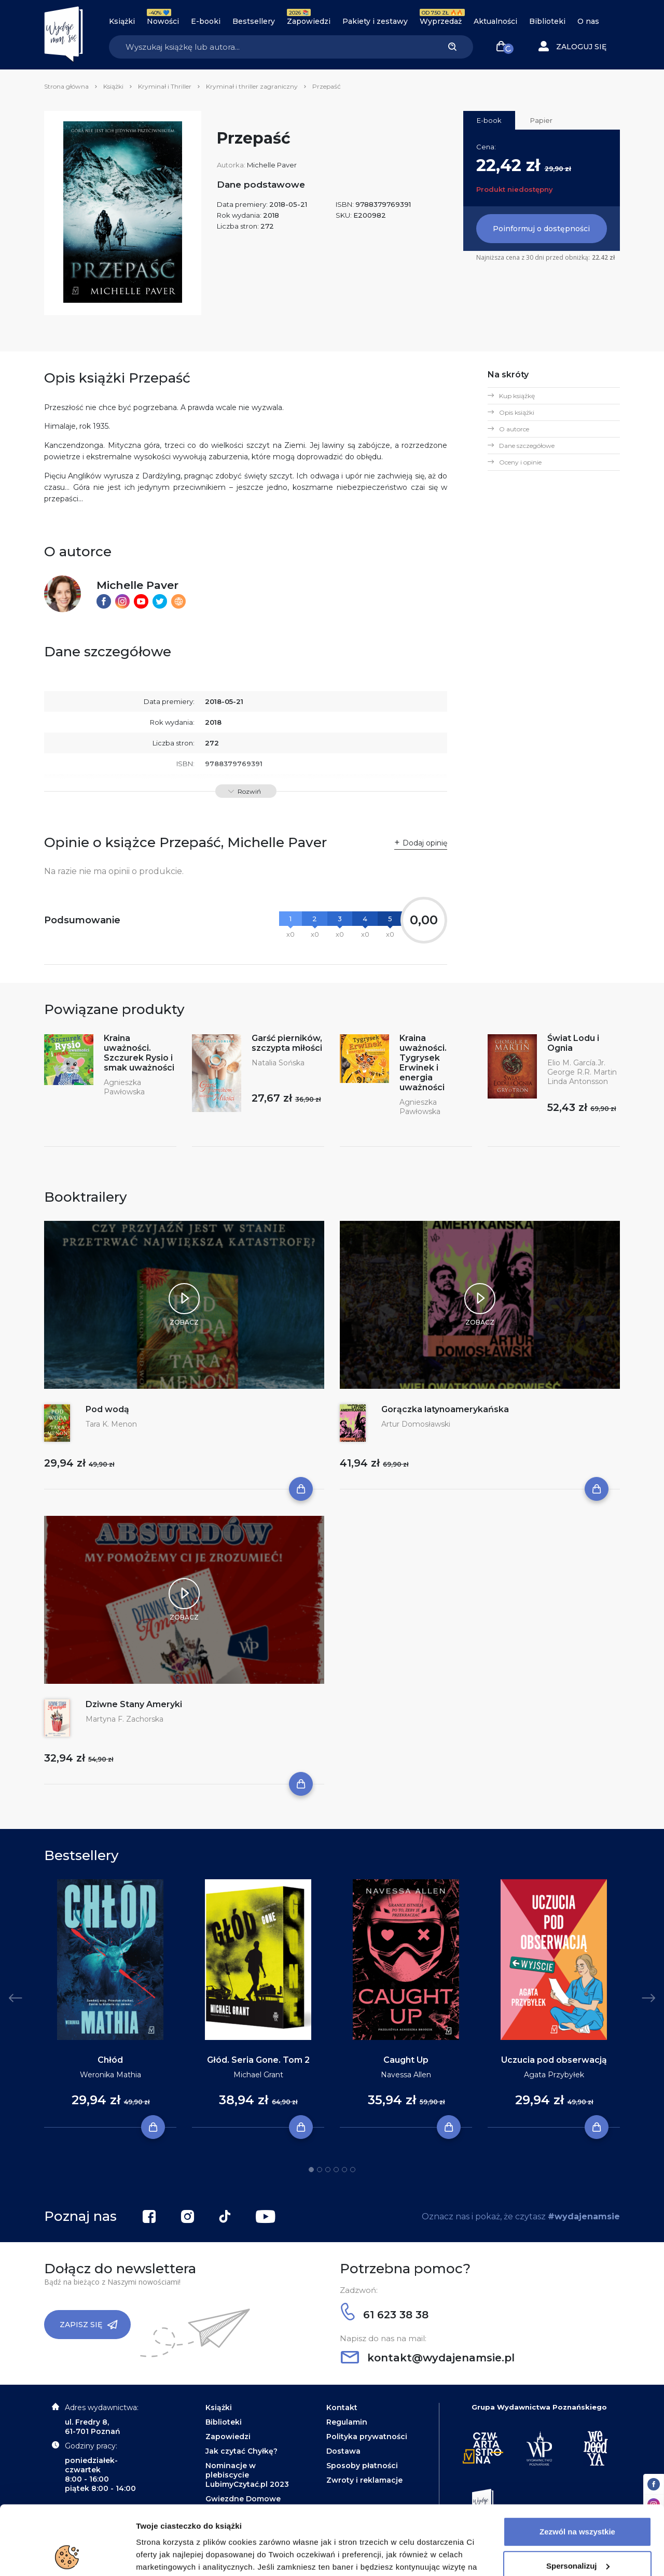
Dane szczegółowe (527, 445)
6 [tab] (352, 2169)
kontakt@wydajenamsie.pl (428, 2358)
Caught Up (405, 2060)
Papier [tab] (541, 120)
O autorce (514, 429)
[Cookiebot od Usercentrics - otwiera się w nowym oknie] (67, 2556)
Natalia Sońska (278, 1062)
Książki (122, 21)
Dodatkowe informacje (178, 2555)
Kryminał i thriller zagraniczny (252, 86)
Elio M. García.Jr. (576, 1062)
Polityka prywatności (366, 2436)
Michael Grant (258, 2074)
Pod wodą (107, 1409)
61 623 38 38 (384, 2314)
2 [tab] (319, 2169)
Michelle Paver (272, 165)
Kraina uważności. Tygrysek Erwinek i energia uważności (423, 1062)
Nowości (163, 21)
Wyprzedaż (441, 21)
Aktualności (495, 21)
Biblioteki (547, 21)
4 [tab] (336, 2169)
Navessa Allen (406, 2074)
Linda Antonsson (577, 1081)
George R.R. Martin (582, 1072)
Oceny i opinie (520, 462)
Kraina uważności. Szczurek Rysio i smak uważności (139, 1053)
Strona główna (66, 86)
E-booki (205, 21)
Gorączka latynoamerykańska (445, 1409)
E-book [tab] (489, 120)
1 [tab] (311, 2169)
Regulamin (346, 2422)
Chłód (110, 2060)
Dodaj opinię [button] (425, 843)
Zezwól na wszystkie (577, 2466)
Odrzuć (577, 2534)
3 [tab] (327, 2169)
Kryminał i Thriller (164, 86)
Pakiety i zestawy (375, 21)
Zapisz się (89, 2324)
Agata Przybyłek (554, 2074)
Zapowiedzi (308, 21)
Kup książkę (517, 396)
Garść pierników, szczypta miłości (287, 1043)
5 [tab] (344, 2169)
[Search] (270, 47)
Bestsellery (253, 21)
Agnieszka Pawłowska (124, 1087)
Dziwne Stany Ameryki (134, 1704)
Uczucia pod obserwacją (554, 2060)
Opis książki (516, 412)
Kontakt (341, 2407)
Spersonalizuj (578, 2500)
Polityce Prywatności (350, 2527)
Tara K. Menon (111, 1424)
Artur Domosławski (415, 1424)
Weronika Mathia (110, 2074)
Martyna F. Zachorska (124, 1719)
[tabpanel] (110, 2003)
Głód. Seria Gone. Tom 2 (258, 2060)
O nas (588, 21)
